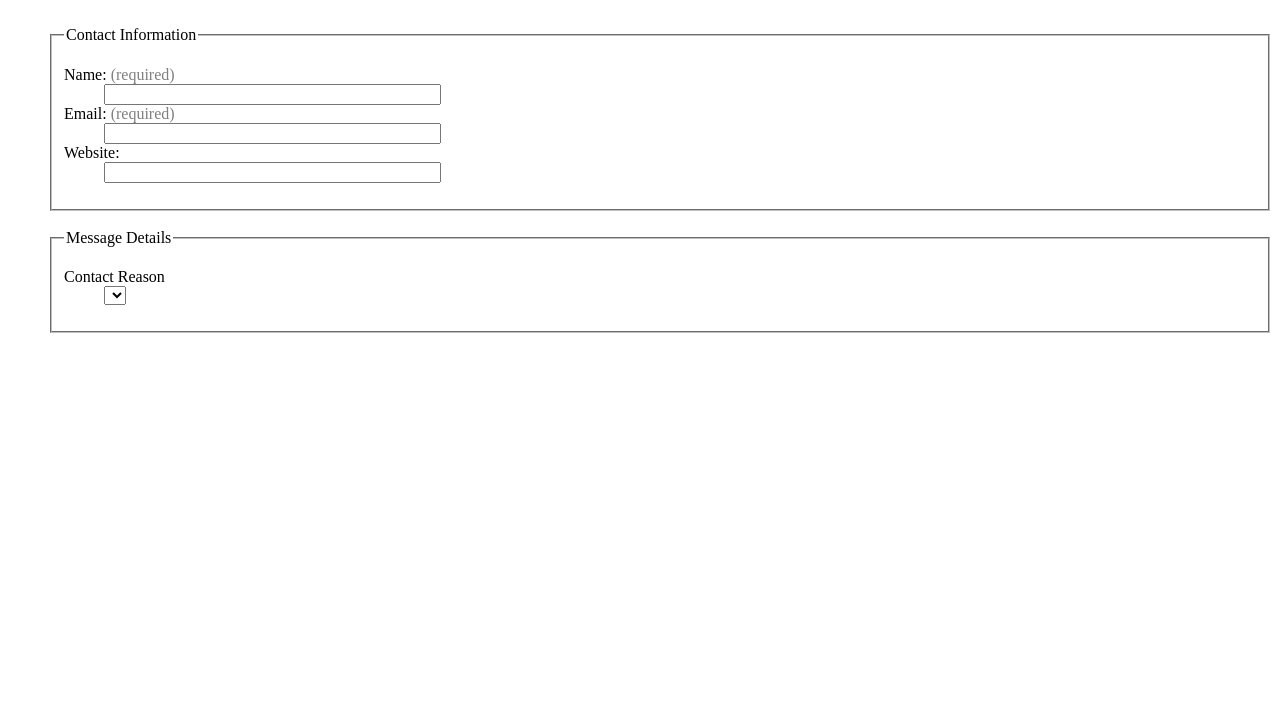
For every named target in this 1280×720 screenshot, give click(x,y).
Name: (119, 74)
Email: (119, 113)
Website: (92, 152)
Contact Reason (114, 276)
